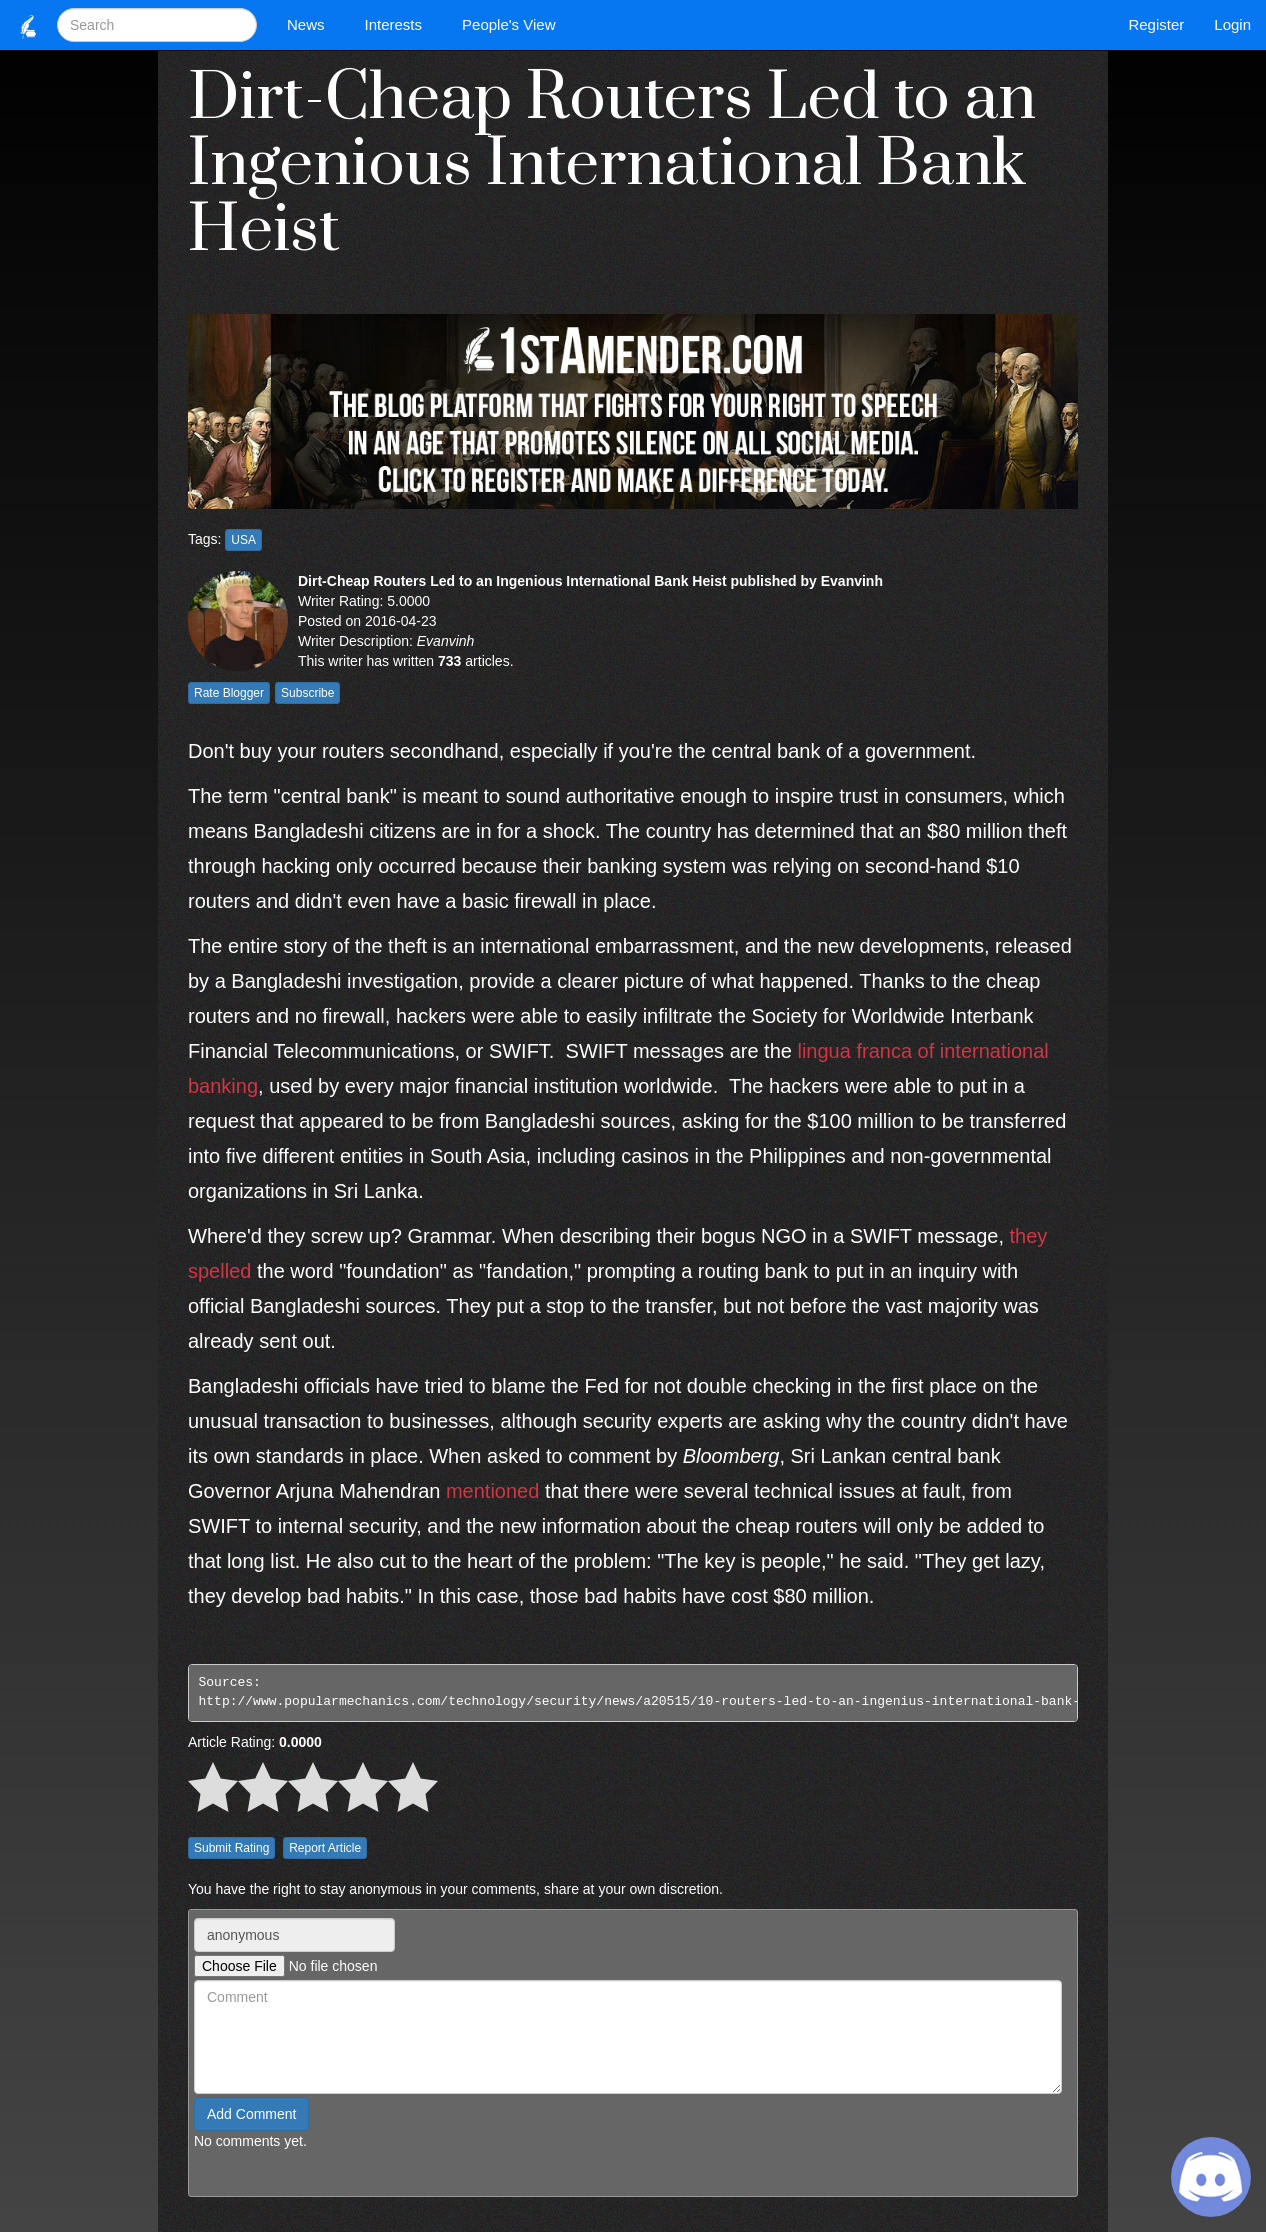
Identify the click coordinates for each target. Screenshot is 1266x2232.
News (311, 24)
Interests (399, 24)
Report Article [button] (325, 1848)
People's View (513, 24)
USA (243, 540)
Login (1232, 24)
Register (1156, 24)
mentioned (492, 1491)
